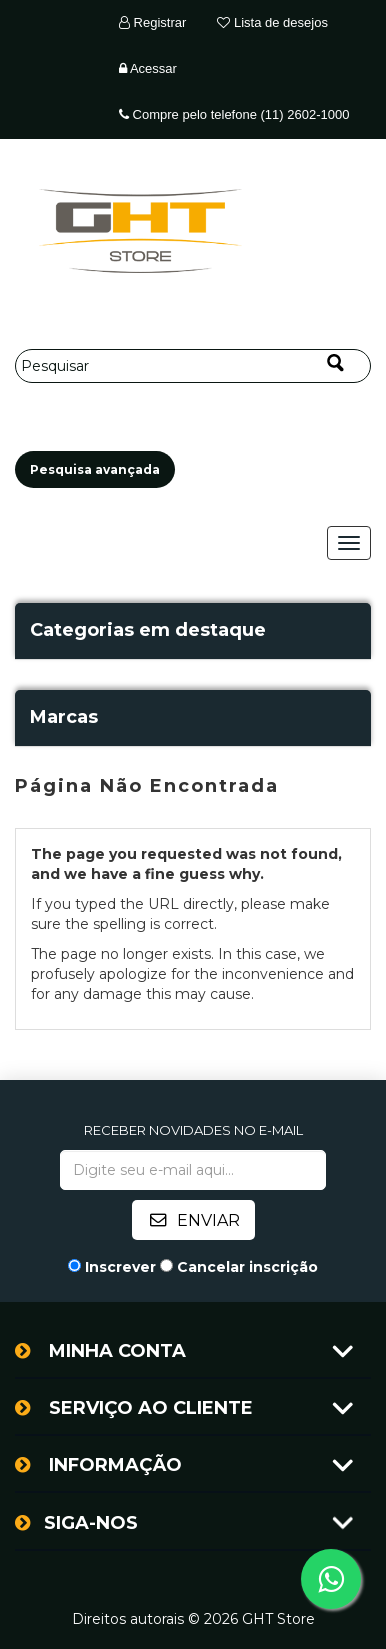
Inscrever (120, 1267)
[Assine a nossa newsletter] (193, 1170)
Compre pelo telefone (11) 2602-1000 (234, 114)
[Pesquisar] (193, 366)
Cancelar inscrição (247, 1267)
